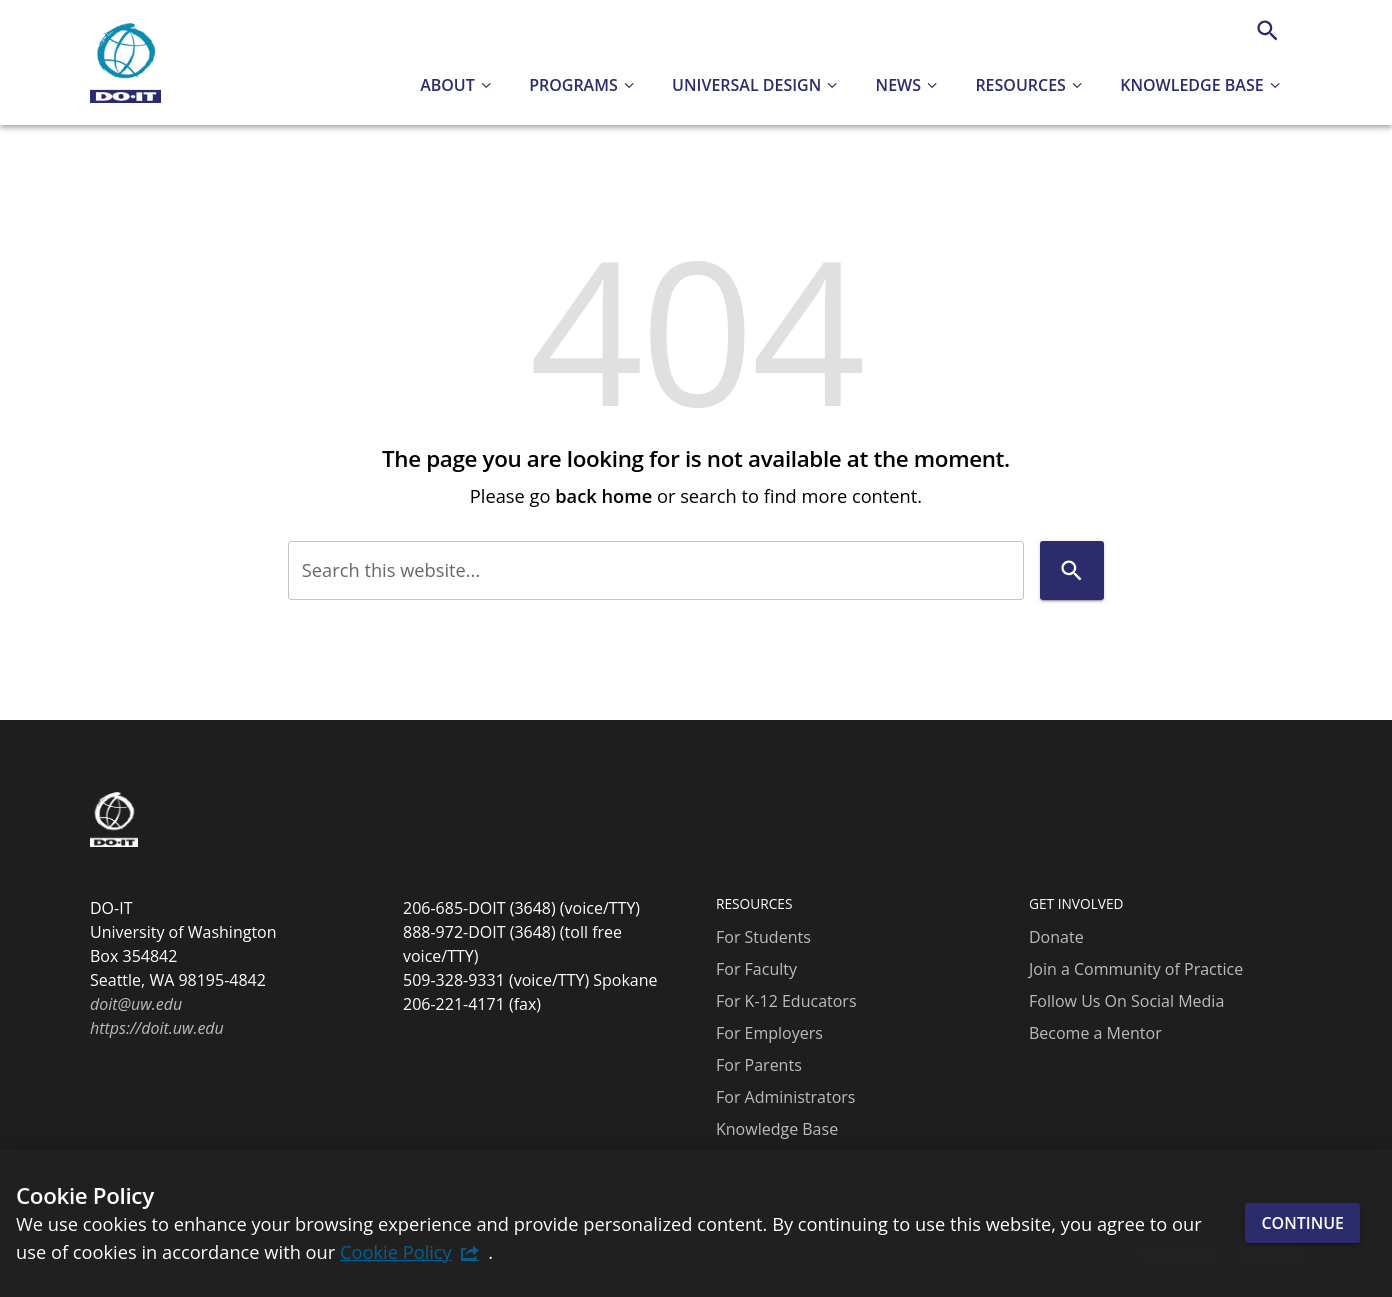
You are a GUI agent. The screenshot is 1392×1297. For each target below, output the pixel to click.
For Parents (759, 1065)
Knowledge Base (777, 1129)
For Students (763, 937)
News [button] (898, 85)
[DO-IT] (125, 63)
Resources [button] (1020, 85)
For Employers (769, 1033)
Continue (1302, 1223)
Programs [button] (573, 85)
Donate (1056, 937)
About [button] (447, 85)
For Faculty (756, 969)
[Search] (1267, 30)
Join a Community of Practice (1136, 969)
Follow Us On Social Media (1126, 1001)
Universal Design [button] (746, 85)
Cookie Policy (396, 1251)
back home (603, 495)
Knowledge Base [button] (1191, 85)
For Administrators (785, 1097)
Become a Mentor (1095, 1033)
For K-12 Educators (786, 1001)
